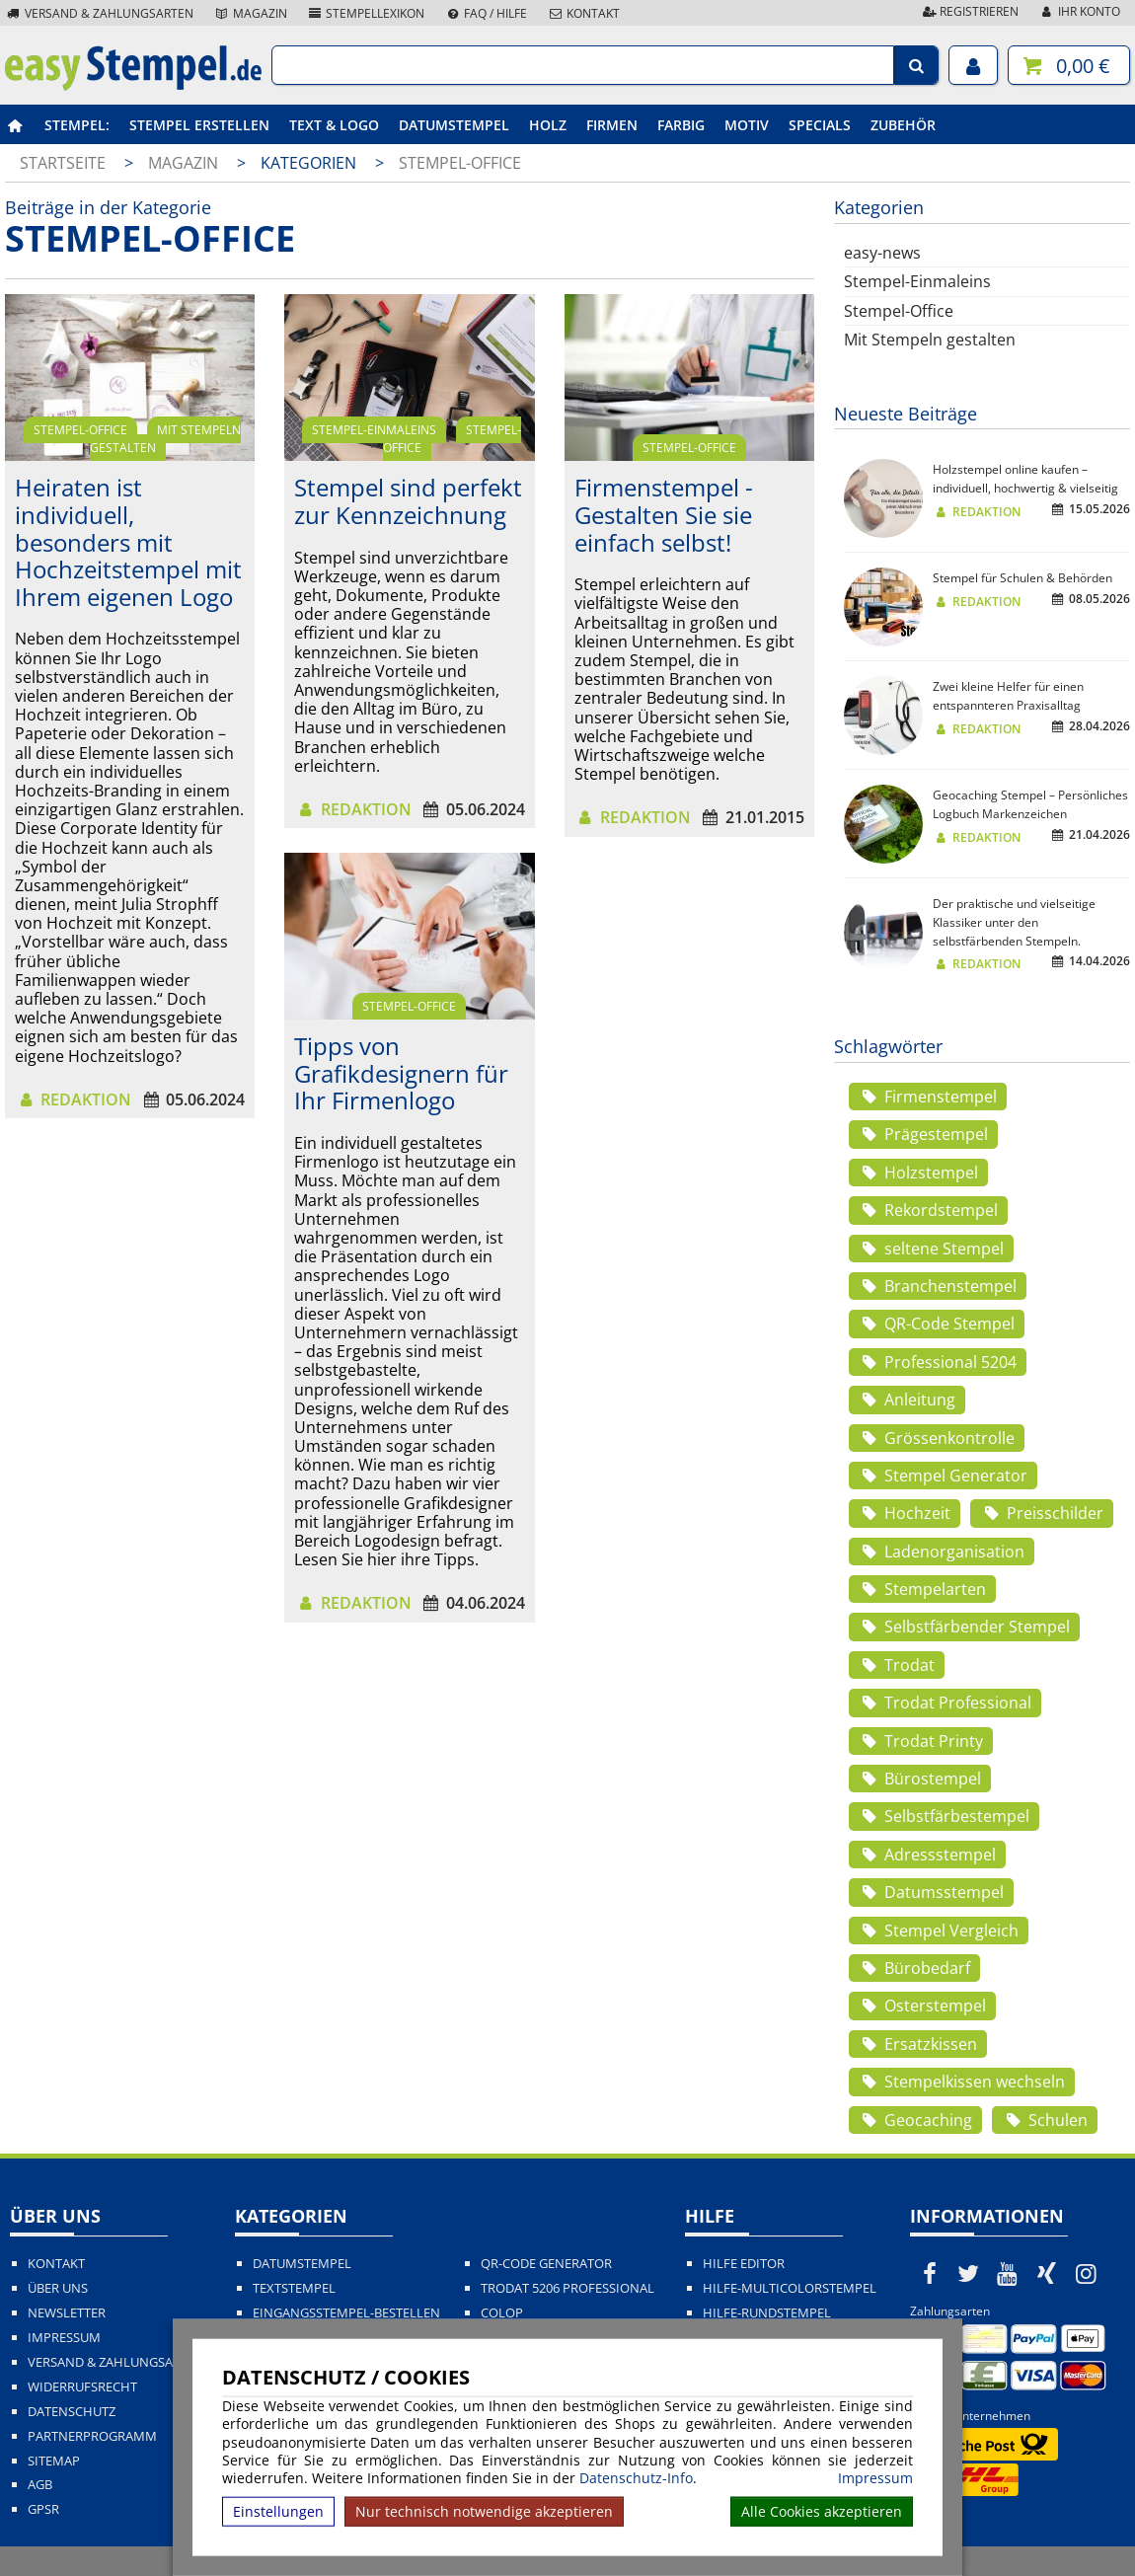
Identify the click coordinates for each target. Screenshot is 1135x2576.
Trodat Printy (921, 1741)
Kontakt (583, 13)
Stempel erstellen (199, 124)
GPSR (43, 2509)
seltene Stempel (931, 1248)
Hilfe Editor (744, 2263)
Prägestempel (923, 1134)
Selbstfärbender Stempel (964, 1626)
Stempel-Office (460, 163)
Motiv (746, 124)
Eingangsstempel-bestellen (346, 2313)
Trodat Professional (945, 1702)
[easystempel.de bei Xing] (1047, 2273)
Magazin (250, 13)
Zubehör (903, 124)
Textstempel (294, 2288)
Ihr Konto (1079, 11)
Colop (502, 2313)
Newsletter (67, 2313)
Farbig (681, 124)
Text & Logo (334, 124)
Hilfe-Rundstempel (767, 2313)
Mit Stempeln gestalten (166, 438)
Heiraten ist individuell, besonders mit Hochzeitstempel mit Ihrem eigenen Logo (128, 541)
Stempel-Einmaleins (374, 429)
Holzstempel (918, 1172)
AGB (40, 2484)
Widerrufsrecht (82, 2387)
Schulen (1044, 2120)
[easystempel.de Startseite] (133, 85)
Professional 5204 (938, 1362)
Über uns (58, 2288)
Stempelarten (922, 1589)
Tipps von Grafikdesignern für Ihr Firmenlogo (401, 1072)
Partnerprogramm (92, 2436)
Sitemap (54, 2461)
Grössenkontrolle (937, 1438)
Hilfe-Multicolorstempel (789, 2288)
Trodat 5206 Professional (567, 2288)
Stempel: (77, 124)
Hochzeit (904, 1513)
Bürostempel (920, 1778)
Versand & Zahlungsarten (99, 13)
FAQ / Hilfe (485, 13)
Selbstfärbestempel (944, 1816)
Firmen (612, 124)
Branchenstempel (938, 1286)
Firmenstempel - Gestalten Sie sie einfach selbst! (663, 514)
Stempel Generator (943, 1475)
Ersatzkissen (918, 2044)
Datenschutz (71, 2411)
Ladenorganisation (941, 1551)
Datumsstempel (931, 1892)
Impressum (875, 2478)
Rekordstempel (928, 1210)
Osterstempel (922, 2005)
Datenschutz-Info (636, 2477)
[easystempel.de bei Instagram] (1085, 2273)
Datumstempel (454, 124)
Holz (548, 124)
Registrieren (969, 11)
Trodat (897, 1665)
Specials (820, 124)
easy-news (882, 253)
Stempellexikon (366, 13)
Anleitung (907, 1399)
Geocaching (915, 2120)
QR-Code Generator (546, 2263)
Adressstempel (927, 1854)
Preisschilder (1041, 1513)
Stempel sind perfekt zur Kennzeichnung (408, 501)
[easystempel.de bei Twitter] (969, 2273)
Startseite (63, 163)
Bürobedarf (914, 1968)
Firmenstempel (928, 1096)
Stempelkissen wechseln (962, 2081)
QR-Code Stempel (937, 1323)
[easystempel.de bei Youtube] (1007, 2273)
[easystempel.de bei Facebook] (929, 2273)
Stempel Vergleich (939, 1930)
